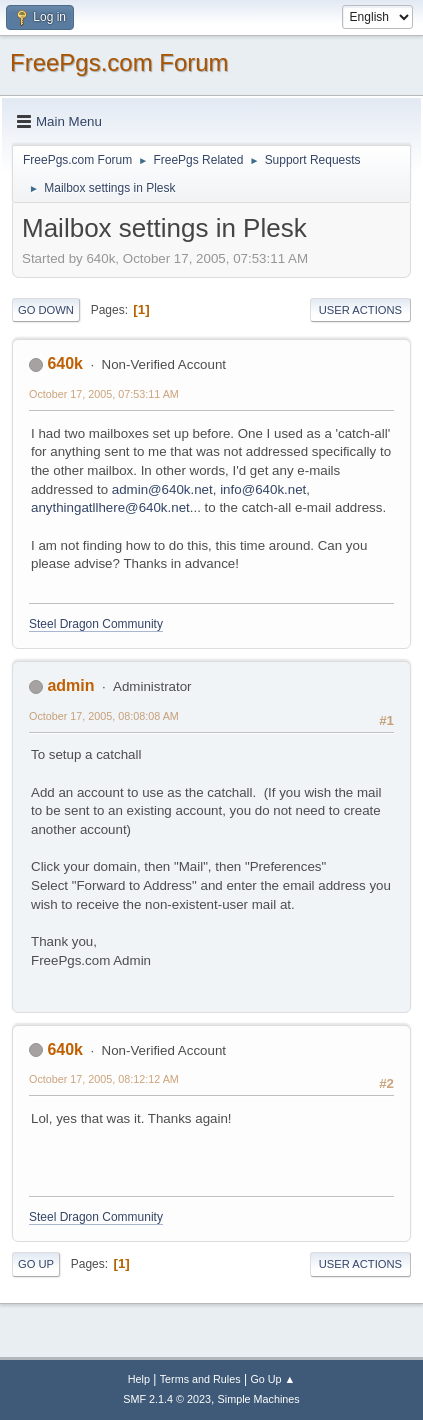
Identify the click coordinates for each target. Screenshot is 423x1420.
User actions (360, 310)
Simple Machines (259, 1399)
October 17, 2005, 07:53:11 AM (104, 394)
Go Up (36, 1264)
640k (65, 363)
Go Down (46, 310)
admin (70, 685)
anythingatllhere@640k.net (110, 507)
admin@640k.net (162, 489)
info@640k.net (263, 489)
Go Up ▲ (272, 1379)
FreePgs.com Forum (119, 62)
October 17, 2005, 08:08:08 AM (104, 716)
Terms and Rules (200, 1379)
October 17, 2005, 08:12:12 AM (104, 1079)
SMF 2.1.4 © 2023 (167, 1399)
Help (139, 1379)
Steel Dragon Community (96, 624)
